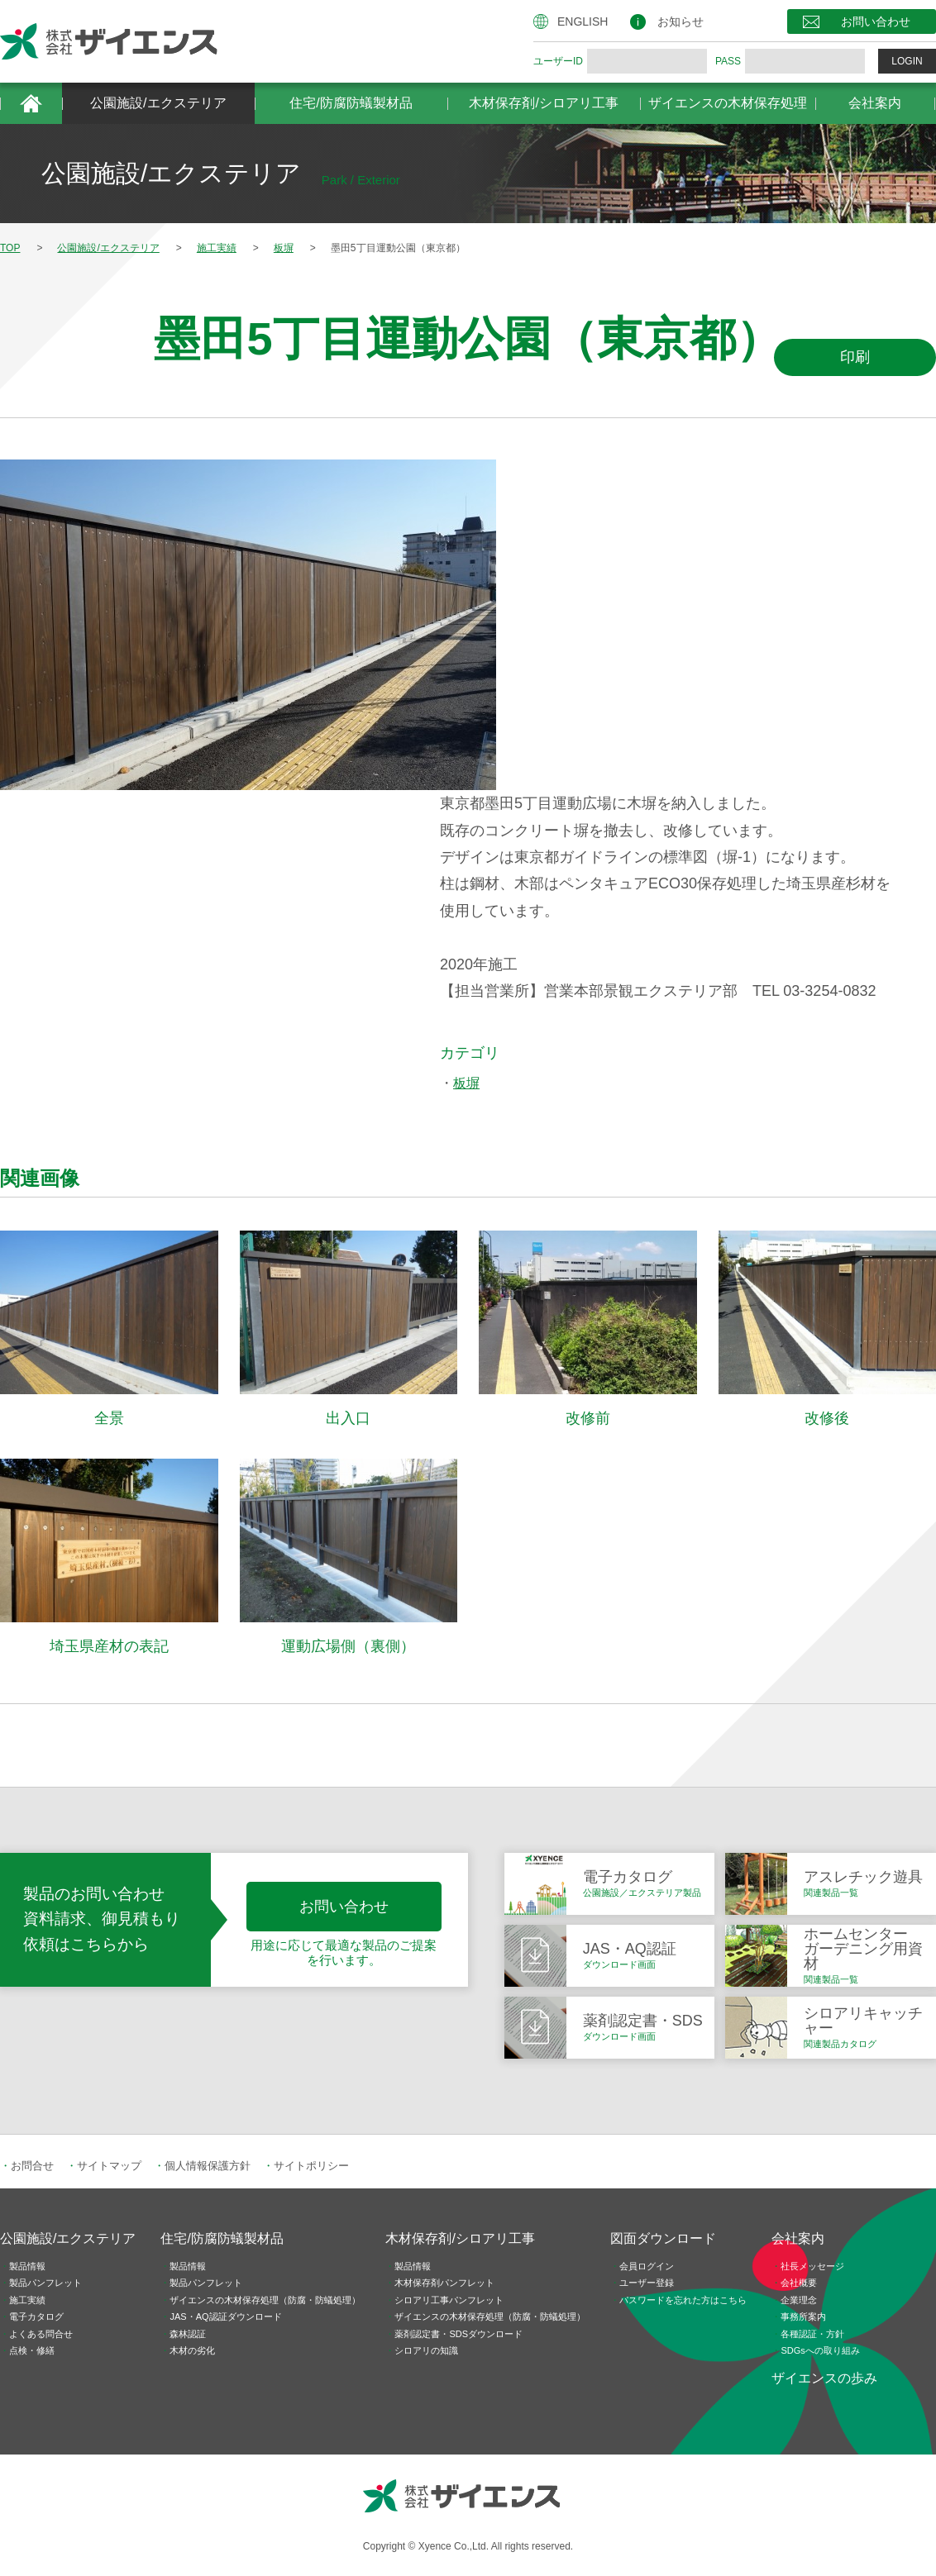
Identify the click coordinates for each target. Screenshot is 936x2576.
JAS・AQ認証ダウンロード (225, 2316)
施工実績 (27, 2300)
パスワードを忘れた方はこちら (683, 2300)
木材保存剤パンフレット (444, 2283)
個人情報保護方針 (208, 2165)
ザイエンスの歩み (824, 2378)
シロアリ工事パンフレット (449, 2300)
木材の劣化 (192, 2350)
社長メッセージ (812, 2266)
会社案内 (874, 103)
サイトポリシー (311, 2165)
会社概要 (799, 2283)
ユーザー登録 (646, 2283)
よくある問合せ (41, 2334)
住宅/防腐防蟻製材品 (350, 103)
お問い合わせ (875, 21)
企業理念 (799, 2300)
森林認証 (188, 2334)
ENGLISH (582, 21)
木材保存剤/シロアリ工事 (543, 103)
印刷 (855, 357)
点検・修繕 (32, 2350)
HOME (31, 103)
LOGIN (906, 61)
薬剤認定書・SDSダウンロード (458, 2334)
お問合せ (32, 2165)
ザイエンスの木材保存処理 (727, 103)
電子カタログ (36, 2316)
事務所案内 (803, 2316)
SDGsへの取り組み (820, 2350)
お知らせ (680, 21)
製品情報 (27, 2266)
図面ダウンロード (663, 2238)
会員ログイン (646, 2266)
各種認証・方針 (812, 2334)
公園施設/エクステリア (158, 103)
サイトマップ (109, 2165)
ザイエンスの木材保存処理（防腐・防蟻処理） (265, 2300)
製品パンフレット (45, 2283)
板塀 (466, 1083)
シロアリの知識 (426, 2350)
